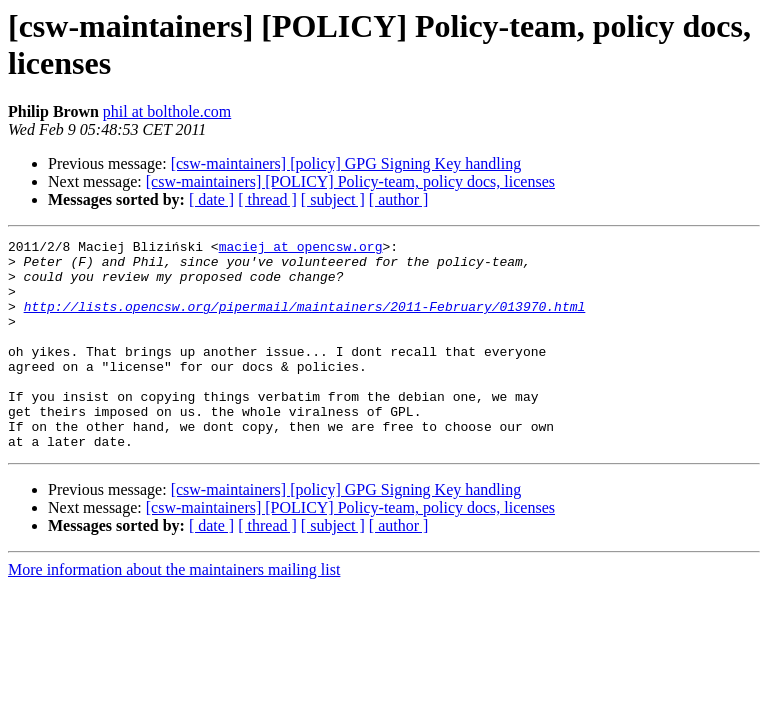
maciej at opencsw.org (301, 249)
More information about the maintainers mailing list (174, 611)
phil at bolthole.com (167, 111)
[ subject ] (333, 199)
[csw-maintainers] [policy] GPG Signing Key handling (346, 163)
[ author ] (399, 199)
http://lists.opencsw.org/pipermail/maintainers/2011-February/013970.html (305, 321)
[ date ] (211, 199)
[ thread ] (267, 199)
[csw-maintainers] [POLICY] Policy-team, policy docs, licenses (350, 181)
